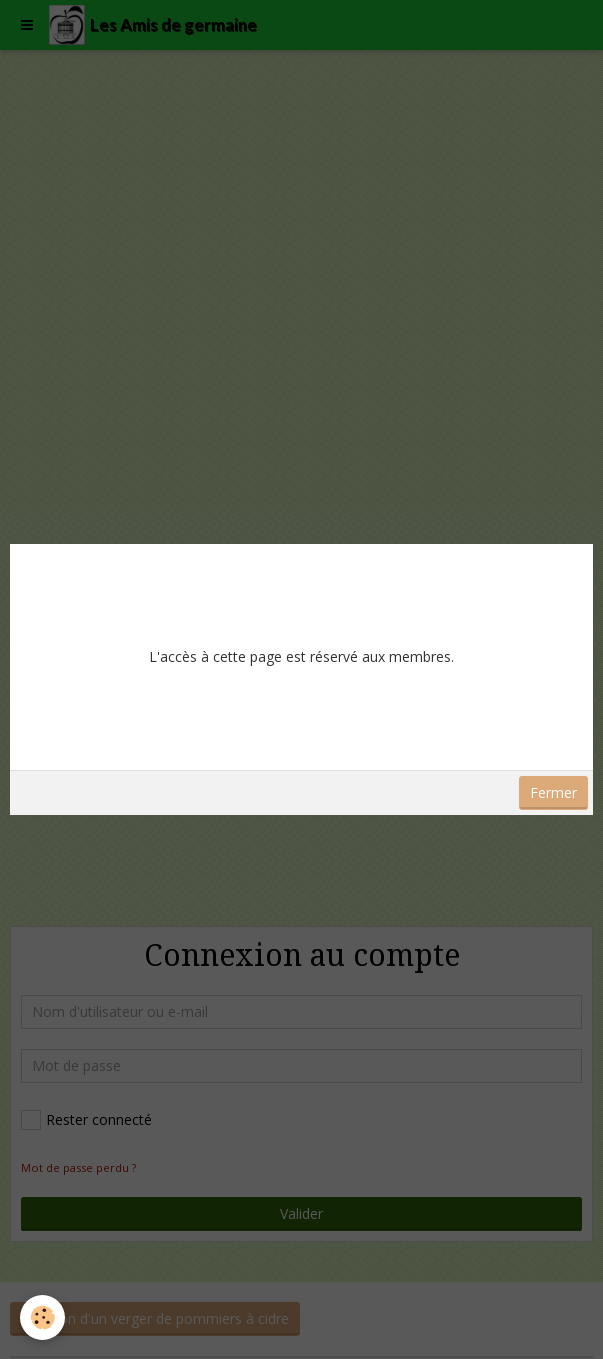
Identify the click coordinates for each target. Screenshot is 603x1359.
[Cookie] (42, 1317)
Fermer (553, 792)
